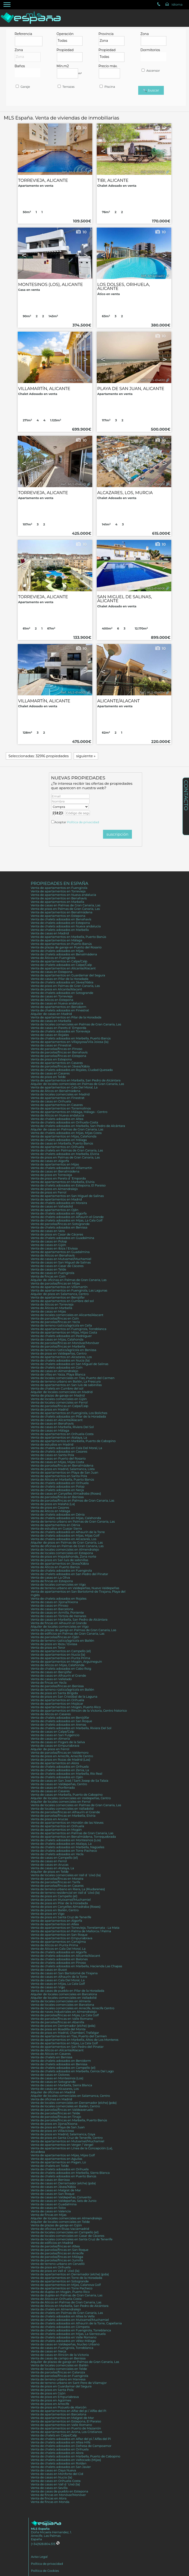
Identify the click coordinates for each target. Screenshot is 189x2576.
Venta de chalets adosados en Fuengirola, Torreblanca (71, 2330)
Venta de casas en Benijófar (51, 1672)
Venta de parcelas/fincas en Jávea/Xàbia (60, 1066)
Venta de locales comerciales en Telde (59, 2369)
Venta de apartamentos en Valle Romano (61, 2425)
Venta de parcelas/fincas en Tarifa (55, 1882)
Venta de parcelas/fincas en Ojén (55, 1637)
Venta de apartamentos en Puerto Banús (61, 944)
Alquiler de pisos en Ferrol (50, 1749)
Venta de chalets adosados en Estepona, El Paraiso (68, 1185)
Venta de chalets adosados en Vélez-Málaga (63, 2341)
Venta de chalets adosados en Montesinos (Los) (66, 1840)
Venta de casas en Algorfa (50, 1161)
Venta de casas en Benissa (50, 2180)
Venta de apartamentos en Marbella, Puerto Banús (68, 937)
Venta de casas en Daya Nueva (53, 2470)
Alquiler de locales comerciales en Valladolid (63, 1997)
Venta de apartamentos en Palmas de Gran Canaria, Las (72, 1833)
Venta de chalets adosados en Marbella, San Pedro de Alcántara (78, 1126)
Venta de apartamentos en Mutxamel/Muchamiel (67, 2141)
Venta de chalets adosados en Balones (59, 1959)
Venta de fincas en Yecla (49, 1682)
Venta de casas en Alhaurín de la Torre (59, 1976)
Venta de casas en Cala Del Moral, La (58, 1980)
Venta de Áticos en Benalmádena (55, 1091)
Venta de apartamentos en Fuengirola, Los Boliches (69, 1413)
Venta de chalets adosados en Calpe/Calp (61, 965)
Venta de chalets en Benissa (51, 2057)
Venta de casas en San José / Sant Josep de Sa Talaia (69, 1780)
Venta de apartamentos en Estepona (58, 916)
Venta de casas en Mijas (48, 1311)
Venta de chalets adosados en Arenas (58, 1724)
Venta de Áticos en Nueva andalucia (57, 1115)
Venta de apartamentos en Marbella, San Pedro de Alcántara (75, 1080)
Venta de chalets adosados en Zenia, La (60, 1770)
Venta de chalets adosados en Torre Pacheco (64, 1850)
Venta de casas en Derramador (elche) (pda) (63, 2183)
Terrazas (66, 86)
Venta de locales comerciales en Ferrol (59, 1402)
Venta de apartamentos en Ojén (55, 1210)
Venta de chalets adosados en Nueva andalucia (66, 926)
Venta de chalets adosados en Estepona (60, 923)
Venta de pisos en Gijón (48, 2393)
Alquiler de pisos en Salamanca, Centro (60, 1294)
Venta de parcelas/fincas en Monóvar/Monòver (65, 1343)
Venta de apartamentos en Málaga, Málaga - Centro (69, 1112)
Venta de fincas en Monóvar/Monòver (58, 2495)
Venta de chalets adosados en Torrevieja (60, 1031)
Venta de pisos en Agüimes (51, 2400)
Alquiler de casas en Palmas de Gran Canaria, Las (67, 1129)
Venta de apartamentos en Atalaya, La (59, 1437)
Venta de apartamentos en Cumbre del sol (62, 1301)
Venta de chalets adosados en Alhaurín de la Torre (68, 1532)
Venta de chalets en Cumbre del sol (57, 1388)
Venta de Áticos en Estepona (52, 1000)
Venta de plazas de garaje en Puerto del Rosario (66, 947)
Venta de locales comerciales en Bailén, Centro (65, 2106)
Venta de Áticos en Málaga (50, 1511)
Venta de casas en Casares (50, 1073)
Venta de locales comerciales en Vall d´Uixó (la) (66, 1875)
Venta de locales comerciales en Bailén (60, 2365)
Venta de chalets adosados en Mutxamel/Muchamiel (70, 2320)
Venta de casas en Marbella (51, 1021)
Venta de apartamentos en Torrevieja (58, 891)
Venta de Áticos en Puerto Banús (55, 1567)
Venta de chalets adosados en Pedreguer (61, 1336)
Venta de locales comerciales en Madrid (60, 1094)
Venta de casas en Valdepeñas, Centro (59, 1784)
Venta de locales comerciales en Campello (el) (65, 2232)
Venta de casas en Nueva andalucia (57, 1003)
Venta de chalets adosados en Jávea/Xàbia (62, 982)
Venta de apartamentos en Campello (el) (61, 1651)
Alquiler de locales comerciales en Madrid (62, 1392)
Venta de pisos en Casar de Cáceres (57, 1234)
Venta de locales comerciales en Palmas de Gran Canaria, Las (76, 1024)
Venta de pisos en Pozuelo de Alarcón (58, 2407)
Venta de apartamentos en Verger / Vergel (62, 2145)
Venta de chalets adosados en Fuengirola (61, 1570)
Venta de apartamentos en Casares (57, 1063)
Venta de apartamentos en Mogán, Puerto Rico (66, 1707)
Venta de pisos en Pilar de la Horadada (59, 1903)
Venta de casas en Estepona (51, 972)
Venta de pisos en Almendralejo (54, 1189)
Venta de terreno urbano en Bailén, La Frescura (66, 1381)
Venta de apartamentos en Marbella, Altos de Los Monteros (74, 2039)
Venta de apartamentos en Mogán (56, 1829)
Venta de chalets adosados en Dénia (58, 1514)
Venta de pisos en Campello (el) (54, 1896)
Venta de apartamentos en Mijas (55, 1164)
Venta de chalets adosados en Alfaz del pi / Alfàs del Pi (71, 2439)
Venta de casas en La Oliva (50, 1577)
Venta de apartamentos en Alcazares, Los (61, 1357)
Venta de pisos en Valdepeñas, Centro (59, 1353)
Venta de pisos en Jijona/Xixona (54, 2124)
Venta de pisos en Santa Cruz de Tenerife (61, 1917)
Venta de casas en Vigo (48, 1987)
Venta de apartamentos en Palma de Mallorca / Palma (71, 1931)
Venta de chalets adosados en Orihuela (60, 1483)
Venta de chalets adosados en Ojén (57, 1777)
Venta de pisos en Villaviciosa (52, 2131)
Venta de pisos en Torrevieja (51, 1175)
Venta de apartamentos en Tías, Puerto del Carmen (69, 2036)
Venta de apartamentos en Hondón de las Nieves (67, 1822)
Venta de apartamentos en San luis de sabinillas (66, 1385)
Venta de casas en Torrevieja (51, 996)
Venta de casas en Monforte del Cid (57, 2474)
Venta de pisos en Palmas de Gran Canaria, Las (65, 909)
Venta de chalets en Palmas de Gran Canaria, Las (67, 1150)
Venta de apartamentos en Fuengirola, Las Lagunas (69, 1290)
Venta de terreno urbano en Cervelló (58, 2264)
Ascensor (150, 70)
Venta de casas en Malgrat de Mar (56, 2190)
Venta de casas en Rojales (50, 1035)
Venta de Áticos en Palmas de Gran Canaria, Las (66, 2302)
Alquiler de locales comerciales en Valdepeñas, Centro (71, 1798)
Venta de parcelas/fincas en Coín (55, 1318)
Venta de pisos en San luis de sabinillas (59, 1560)
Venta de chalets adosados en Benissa (59, 1227)
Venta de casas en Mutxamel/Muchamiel (61, 1259)
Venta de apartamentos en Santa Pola (59, 1476)
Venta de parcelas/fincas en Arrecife (57, 2253)
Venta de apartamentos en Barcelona (58, 2414)
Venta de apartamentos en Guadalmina (60, 1252)
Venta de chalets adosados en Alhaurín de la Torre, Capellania (76, 2323)
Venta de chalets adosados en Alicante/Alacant (65, 1955)
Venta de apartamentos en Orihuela (57, 1147)
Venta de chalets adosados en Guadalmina (62, 1238)
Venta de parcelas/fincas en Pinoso (56, 1049)
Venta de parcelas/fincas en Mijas (55, 1283)
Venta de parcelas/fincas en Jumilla (57, 2260)
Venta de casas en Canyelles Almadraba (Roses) (66, 1493)
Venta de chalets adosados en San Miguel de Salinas (69, 1364)
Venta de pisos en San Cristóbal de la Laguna (64, 1696)
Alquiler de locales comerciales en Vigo (60, 1626)
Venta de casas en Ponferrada (53, 1787)
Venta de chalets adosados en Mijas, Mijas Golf (65, 1535)
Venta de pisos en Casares (50, 1507)
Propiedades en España (59, 883)
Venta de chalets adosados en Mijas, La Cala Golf (67, 1220)
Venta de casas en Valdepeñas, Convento (61, 2197)
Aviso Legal (39, 2556)
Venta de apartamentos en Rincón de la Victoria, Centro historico (79, 1710)
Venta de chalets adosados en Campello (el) (63, 2067)
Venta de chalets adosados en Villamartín (61, 1168)
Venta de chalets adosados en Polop (58, 1486)
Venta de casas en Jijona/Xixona (54, 1602)
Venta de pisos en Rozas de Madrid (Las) (60, 1759)
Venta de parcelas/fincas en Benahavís (59, 1052)
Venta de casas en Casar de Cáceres (57, 1266)
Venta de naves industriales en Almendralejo (64, 2011)
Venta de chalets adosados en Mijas (57, 951)
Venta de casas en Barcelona (52, 1609)
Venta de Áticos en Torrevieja (52, 1304)
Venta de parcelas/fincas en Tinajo (56, 2117)
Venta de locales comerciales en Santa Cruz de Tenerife (72, 2239)
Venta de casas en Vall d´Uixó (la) (55, 2484)
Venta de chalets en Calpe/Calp (54, 2435)
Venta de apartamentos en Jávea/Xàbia (60, 1563)
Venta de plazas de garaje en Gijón (56, 2225)
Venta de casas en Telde (48, 1269)
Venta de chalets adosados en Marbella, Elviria (65, 1154)
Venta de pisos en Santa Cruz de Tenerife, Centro (67, 2138)
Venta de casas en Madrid (50, 933)
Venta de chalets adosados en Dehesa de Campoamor (71, 2446)
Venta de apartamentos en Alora (55, 1763)
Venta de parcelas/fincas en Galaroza (58, 2372)
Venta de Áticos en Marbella (51, 1308)
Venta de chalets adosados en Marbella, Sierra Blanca (70, 2173)
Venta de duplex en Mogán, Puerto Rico (60, 2292)
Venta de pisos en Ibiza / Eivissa (54, 1644)
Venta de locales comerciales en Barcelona (62, 2004)
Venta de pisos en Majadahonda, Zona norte (63, 1556)
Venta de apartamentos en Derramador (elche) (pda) (70, 2274)
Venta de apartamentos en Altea (55, 1924)
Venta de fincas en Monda (50, 2502)
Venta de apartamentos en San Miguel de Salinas (67, 1196)
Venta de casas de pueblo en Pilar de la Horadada (67, 1990)
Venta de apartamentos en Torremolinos (61, 1108)
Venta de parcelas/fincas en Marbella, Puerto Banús (69, 2120)
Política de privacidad (83, 822)
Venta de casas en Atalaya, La (52, 1868)
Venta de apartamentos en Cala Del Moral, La (64, 1087)
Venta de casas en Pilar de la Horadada (59, 979)
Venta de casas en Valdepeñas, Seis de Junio (63, 2201)
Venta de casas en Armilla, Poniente (57, 1612)
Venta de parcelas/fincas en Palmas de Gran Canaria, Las (72, 1500)
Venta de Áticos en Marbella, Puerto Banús (62, 1479)
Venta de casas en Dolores (50, 2074)
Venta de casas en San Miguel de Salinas (61, 1262)
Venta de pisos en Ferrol (48, 1192)
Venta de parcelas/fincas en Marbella (58, 1346)
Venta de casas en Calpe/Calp (52, 1731)
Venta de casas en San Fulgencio (55, 1735)
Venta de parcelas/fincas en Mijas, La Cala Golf (65, 2015)
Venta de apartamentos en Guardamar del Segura (68, 975)
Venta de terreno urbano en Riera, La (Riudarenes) (68, 1889)
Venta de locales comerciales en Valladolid (62, 1808)
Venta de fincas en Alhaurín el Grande (59, 1623)
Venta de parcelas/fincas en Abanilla (57, 2022)
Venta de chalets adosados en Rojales (58, 1598)
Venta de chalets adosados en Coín (56, 1367)
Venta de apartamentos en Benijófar (58, 1297)
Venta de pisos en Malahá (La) (53, 1504)
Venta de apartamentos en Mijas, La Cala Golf (64, 2043)
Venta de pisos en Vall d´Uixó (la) (55, 2271)
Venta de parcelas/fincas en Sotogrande (60, 1224)
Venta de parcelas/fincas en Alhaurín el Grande (65, 1812)
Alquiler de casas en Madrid (51, 1014)
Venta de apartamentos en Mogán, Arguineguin (66, 1661)
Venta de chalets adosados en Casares (59, 1451)
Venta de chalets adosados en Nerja (57, 1490)
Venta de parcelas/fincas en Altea (55, 2246)
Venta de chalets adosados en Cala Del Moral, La (66, 1448)
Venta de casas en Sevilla (49, 2488)
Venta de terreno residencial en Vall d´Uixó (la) (65, 1892)
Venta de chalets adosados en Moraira (59, 1203)
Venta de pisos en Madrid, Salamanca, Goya (63, 2134)
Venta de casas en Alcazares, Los (55, 2088)
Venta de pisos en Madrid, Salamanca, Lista (63, 1469)
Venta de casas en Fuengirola (52, 1273)
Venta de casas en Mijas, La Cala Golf (58, 1983)
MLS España (40, 2528)
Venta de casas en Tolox (48, 2208)
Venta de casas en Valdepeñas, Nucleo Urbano (65, 2344)
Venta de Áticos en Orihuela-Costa (56, 2299)
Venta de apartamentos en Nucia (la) (58, 1654)
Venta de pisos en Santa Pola (52, 2390)
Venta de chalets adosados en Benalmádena (64, 954)
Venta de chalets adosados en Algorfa (59, 1213)
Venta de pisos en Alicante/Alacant (56, 989)
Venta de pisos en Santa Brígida (54, 1693)
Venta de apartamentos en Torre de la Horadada (66, 2278)
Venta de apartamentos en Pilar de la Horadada (66, 1017)
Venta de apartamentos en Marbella (57, 902)
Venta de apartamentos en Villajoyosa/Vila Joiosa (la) (70, 1042)
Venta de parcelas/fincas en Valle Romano (62, 2018)
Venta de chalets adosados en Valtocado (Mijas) (66, 2460)
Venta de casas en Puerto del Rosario (58, 1458)
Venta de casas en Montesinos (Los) (57, 2078)
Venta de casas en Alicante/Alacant (57, 1420)
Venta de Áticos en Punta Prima (54, 1945)
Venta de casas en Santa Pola (52, 1455)
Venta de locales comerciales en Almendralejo (65, 1549)
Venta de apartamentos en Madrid (56, 1199)
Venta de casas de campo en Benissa (58, 2358)
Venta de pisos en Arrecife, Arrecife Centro (62, 1756)
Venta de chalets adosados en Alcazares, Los (63, 1539)
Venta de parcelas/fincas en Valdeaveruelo (62, 2109)
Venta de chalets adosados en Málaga (59, 1140)
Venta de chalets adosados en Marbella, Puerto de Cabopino (75, 2456)
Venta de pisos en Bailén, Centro (55, 1910)
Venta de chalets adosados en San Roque (61, 1721)
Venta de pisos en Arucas (49, 1819)
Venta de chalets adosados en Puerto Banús (63, 2176)
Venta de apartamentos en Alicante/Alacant (63, 968)
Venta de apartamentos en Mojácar (57, 1703)
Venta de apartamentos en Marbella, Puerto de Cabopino (73, 1441)
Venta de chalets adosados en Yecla (57, 1854)
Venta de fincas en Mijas (49, 2215)
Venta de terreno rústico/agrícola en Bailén (62, 1640)
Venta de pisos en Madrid (50, 1409)
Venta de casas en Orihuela (51, 1101)
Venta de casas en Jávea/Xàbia (53, 2187)
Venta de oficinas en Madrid (51, 2099)
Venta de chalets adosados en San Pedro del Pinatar (69, 1574)
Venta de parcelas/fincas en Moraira (57, 1878)
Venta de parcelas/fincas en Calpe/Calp (59, 1406)
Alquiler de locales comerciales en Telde (60, 2222)
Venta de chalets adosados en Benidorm (61, 2060)
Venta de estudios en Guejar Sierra (56, 1528)
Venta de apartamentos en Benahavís (59, 898)
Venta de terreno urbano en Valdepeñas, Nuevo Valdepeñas (75, 1588)
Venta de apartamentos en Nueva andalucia (63, 895)
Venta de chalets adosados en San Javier (61, 2467)
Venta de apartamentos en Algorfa (56, 1920)
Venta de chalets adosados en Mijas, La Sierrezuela (68, 2334)
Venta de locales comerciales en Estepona (62, 1553)
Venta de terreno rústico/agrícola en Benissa (63, 1350)
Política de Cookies (45, 2570)
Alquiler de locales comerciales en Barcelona (64, 1994)
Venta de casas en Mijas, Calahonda (57, 1339)
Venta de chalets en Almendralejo (56, 2309)
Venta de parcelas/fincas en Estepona (58, 1056)
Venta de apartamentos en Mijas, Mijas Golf (63, 2155)
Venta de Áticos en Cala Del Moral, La (58, 1948)
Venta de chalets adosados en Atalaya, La (61, 1843)
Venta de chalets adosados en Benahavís (61, 919)
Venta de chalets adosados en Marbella (60, 930)
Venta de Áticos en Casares (51, 1714)
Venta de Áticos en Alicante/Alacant (57, 2050)
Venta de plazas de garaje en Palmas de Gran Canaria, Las (73, 1630)
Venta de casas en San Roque (53, 2194)
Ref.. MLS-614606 (152, 588)
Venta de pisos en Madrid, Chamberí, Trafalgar (65, 2032)
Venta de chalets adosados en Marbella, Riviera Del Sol (71, 1728)
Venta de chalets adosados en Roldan (58, 2463)
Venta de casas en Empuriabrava (55, 1745)
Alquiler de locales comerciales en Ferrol (61, 1801)
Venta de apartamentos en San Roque (59, 1934)
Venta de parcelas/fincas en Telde (55, 2113)
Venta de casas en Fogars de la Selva (58, 1742)
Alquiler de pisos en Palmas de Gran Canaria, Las (67, 1542)
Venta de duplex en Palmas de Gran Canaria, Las (67, 2295)
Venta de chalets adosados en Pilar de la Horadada (68, 1416)
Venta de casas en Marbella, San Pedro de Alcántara (69, 1619)
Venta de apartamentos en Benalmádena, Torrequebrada (73, 1836)
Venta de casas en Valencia (51, 2211)
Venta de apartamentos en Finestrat (58, 1098)
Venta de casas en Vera (48, 1231)
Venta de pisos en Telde (48, 1077)
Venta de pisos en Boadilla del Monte (58, 2029)
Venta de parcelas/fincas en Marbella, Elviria (63, 1815)
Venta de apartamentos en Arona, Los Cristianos (66, 2432)
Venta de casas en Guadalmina (54, 2204)
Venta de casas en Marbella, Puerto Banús (62, 1143)
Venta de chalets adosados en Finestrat (60, 1010)
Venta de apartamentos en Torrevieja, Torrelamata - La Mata (75, 1927)
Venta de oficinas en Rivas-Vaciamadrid (60, 2229)
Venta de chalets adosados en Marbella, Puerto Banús (71, 1038)
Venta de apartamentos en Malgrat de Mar (62, 2418)
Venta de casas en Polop (49, 1241)
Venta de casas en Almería (50, 1738)
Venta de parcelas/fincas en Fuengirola (59, 2376)
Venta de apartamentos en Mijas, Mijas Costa (64, 1332)
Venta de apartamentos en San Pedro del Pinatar (67, 2046)
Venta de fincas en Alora (49, 2498)
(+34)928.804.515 (45, 2544)
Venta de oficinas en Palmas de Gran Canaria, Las (67, 1546)
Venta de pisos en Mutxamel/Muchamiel (61, 1899)
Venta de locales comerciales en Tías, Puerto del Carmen (73, 1378)
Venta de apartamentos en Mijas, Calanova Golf (66, 2285)
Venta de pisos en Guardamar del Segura (61, 2386)
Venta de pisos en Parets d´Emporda (58, 1178)
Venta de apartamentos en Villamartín (59, 1287)
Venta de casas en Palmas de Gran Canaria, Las (65, 905)
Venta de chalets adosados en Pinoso (58, 1962)
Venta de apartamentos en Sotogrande (60, 2281)
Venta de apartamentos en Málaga (56, 940)
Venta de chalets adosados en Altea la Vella (63, 2316)
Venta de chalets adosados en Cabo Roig (61, 1668)
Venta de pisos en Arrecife (50, 2404)
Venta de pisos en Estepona (51, 1059)
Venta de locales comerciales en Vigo (58, 1584)
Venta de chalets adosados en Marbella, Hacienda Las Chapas (76, 1966)
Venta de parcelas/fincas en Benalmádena (62, 1465)
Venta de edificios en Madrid (52, 2243)
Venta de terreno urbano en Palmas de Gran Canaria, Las (73, 1521)
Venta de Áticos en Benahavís (53, 1255)
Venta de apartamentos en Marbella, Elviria (63, 1182)
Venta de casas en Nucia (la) (51, 2477)
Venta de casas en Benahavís (52, 1423)
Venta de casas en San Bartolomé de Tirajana (64, 1973)
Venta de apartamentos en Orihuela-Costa (62, 1434)
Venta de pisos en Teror (48, 1647)
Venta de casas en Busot (49, 1969)
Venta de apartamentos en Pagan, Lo (58, 2162)
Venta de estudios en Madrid (52, 1444)
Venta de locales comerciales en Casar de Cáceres (67, 2236)
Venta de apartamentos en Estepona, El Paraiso (66, 2421)
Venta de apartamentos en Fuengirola (59, 888)
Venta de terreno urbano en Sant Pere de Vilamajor (69, 2383)
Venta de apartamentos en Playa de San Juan (64, 1472)
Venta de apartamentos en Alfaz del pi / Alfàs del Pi (68, 2411)
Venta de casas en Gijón (48, 1245)
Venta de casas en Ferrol (49, 1861)
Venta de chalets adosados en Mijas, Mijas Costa (66, 1133)
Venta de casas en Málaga (50, 1430)
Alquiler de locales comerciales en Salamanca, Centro (70, 2095)
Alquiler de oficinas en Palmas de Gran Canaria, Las (69, 1280)
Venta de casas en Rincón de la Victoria (60, 2355)
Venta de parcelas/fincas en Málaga (57, 2257)
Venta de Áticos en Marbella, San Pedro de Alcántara (70, 2306)
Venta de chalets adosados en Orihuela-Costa (64, 1122)
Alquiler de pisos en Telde (50, 1871)
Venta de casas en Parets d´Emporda (58, 1028)
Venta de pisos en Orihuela (51, 2267)
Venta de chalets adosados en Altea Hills (60, 2442)
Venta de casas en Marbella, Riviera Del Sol (62, 1427)
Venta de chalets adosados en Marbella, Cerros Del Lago (72, 2071)
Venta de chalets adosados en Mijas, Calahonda (66, 1518)
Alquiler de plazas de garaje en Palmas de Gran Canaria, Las (75, 2362)
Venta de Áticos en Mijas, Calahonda (58, 1665)
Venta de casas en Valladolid (52, 1206)
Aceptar (77, 822)
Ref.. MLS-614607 (73, 588)
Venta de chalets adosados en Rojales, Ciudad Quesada (72, 1070)
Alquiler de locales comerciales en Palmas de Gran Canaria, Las (77, 1084)
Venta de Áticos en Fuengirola (53, 958)
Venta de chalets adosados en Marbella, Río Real (66, 1773)
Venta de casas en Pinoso (50, 1605)
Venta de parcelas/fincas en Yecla (55, 1322)
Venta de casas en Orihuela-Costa (56, 2481)
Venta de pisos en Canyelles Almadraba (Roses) (66, 1906)
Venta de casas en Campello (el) (54, 1857)
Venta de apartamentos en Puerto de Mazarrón (66, 2428)
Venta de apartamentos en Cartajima (58, 1941)
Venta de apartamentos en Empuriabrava (61, 1938)
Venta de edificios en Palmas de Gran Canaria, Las (67, 1633)
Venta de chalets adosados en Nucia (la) (60, 1360)
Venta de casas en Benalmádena (55, 1171)
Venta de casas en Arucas (50, 1864)
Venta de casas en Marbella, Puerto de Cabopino (67, 1794)
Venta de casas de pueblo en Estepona (59, 2491)
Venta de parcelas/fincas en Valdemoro (60, 1752)
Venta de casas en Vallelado (51, 1679)
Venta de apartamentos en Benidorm (58, 1007)
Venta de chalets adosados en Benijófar (60, 1717)
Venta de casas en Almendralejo (54, 1371)
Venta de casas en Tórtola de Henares (58, 1616)
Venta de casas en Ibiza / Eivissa (54, 1248)
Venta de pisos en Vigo (48, 1913)
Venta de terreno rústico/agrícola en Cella (61, 1325)
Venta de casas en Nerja (48, 2351)
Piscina (107, 86)
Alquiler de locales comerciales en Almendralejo (66, 2218)
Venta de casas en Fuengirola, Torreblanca (62, 2348)
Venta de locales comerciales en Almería (61, 2001)
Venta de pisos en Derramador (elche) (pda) (63, 2025)
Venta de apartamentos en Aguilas (56, 2159)
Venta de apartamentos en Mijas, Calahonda (63, 1136)
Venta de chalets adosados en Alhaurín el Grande (67, 1217)
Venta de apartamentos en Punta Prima (60, 1658)
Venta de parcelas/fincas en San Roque (60, 2250)
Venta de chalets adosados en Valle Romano (63, 2337)
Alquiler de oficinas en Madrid (53, 2092)
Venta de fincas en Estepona (52, 1581)
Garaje (22, 86)
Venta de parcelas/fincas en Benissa (57, 1497)
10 (81, 544)
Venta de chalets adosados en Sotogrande (62, 993)
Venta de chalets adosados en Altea (57, 1119)
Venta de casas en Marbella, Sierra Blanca (61, 2085)
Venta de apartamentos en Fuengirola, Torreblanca (69, 1329)
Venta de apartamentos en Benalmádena (62, 912)
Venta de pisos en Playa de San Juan (58, 2127)
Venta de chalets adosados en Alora (57, 2453)
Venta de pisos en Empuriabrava (55, 2397)
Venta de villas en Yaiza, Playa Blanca (58, 1374)
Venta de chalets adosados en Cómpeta (60, 2327)
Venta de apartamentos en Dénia (55, 1525)
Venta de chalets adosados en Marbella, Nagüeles (67, 1847)
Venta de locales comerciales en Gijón (59, 1399)
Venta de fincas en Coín (48, 1276)
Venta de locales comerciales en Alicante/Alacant (67, 1315)
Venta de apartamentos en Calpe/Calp (59, 961)
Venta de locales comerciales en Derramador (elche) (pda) (74, 2102)
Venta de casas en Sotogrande (53, 2081)
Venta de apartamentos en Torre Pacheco (62, 2288)
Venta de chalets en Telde (50, 2166)
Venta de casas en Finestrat (51, 1045)
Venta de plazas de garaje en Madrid (58, 1395)
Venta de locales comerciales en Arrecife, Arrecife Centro (72, 2008)
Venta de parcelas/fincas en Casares (57, 1885)
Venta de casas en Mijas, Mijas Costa (57, 1462)
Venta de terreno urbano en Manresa (58, 2379)
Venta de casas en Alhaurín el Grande (58, 1675)
